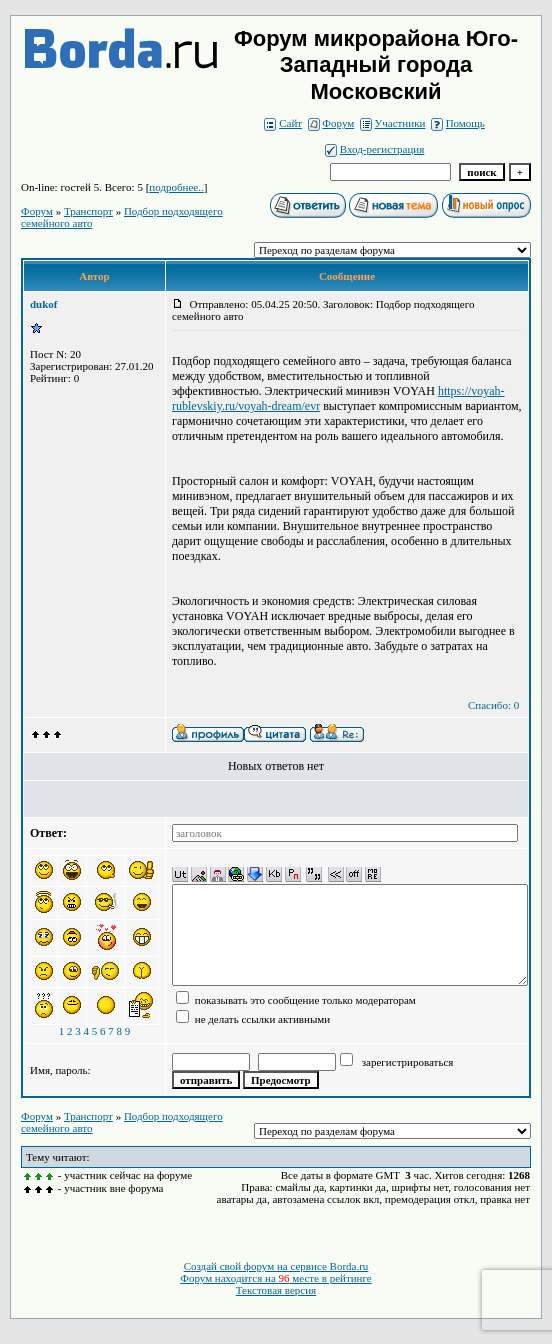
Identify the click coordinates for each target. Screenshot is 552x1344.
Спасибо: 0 (493, 705)
